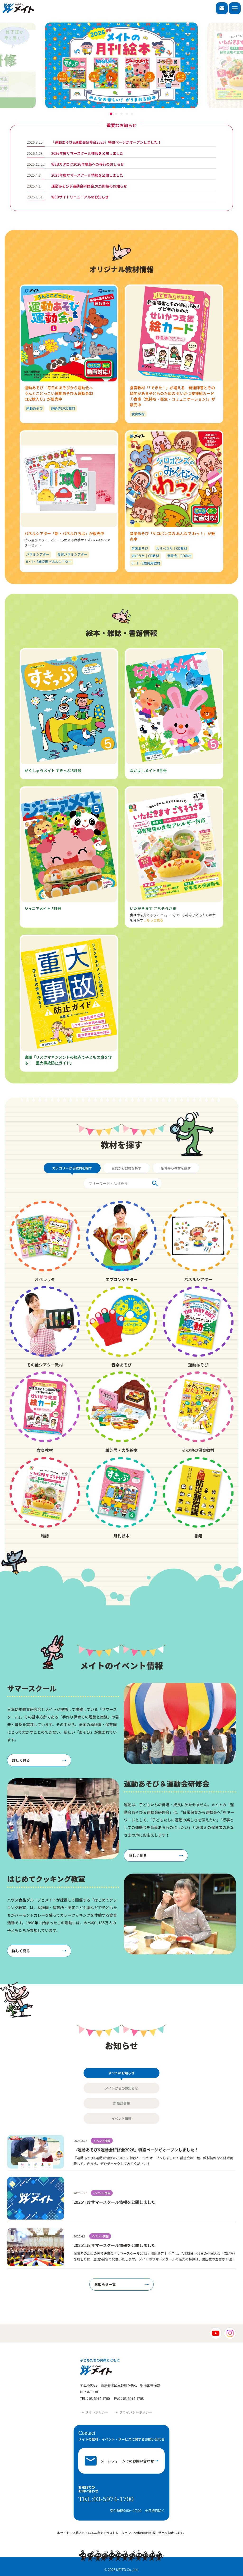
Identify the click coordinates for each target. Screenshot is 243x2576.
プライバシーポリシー (135, 2412)
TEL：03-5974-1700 (95, 2398)
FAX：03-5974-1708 (129, 2398)
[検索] (157, 1183)
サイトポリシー (96, 2412)
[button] (111, 114)
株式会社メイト (18, 8)
